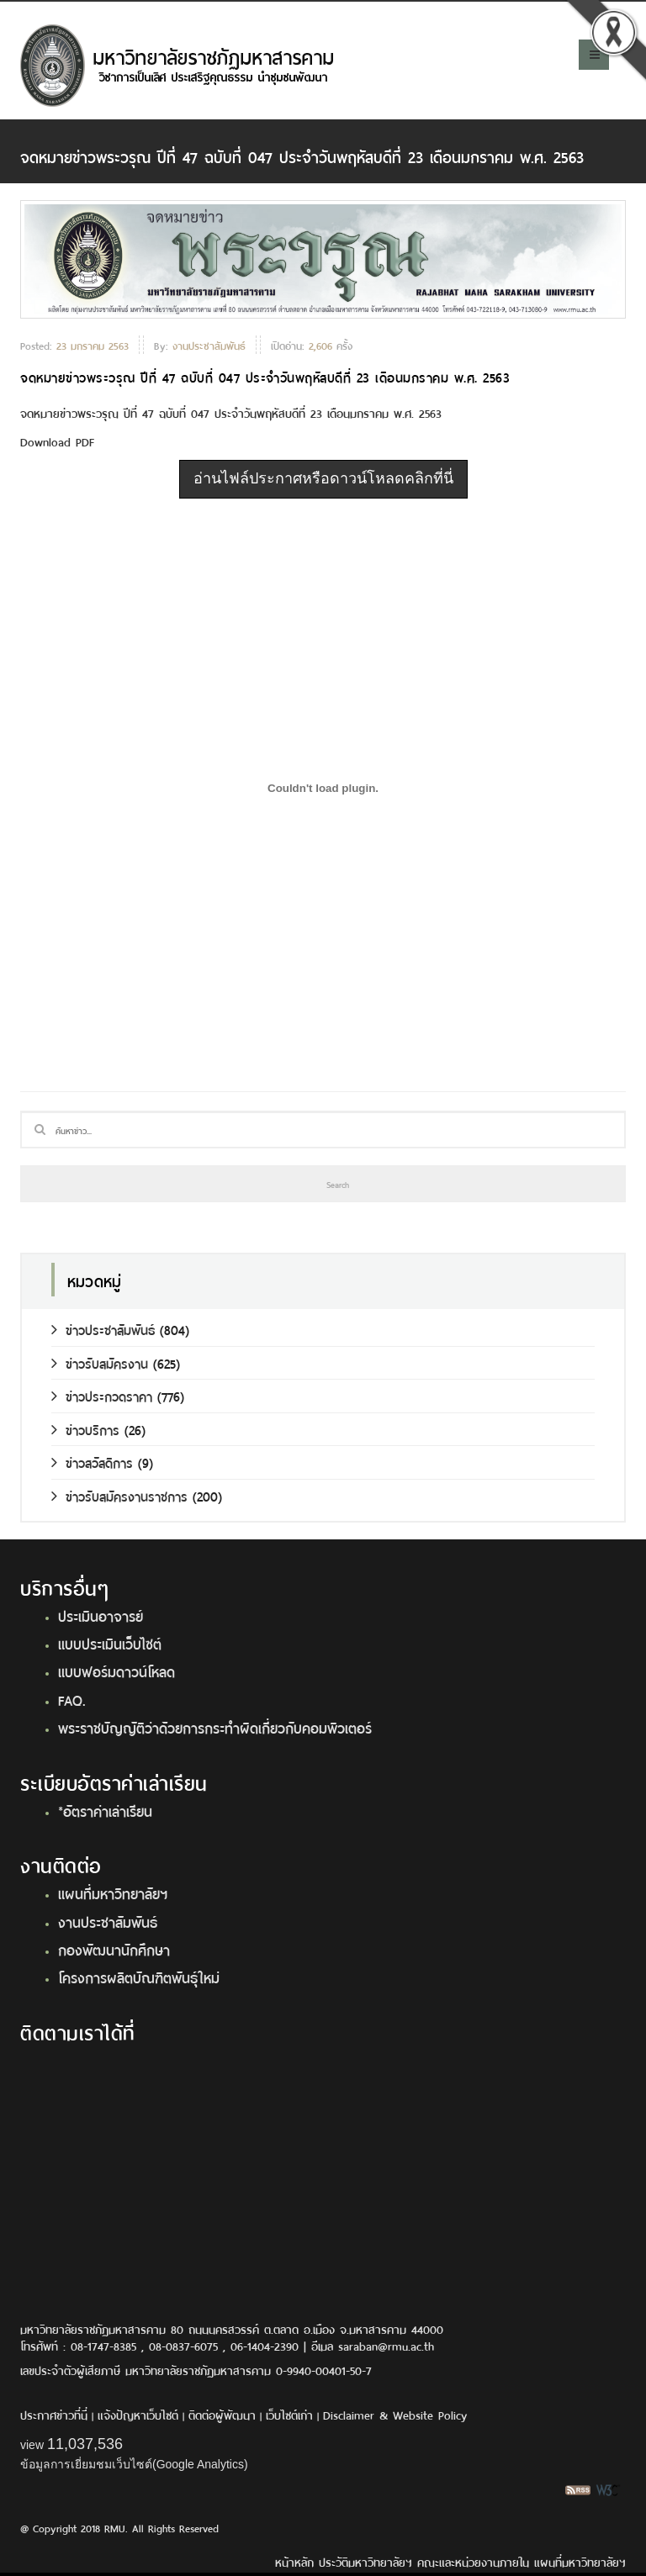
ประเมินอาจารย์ (100, 1615)
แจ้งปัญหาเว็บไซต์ (138, 2414)
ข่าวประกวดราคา (101, 1395)
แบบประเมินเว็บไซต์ (110, 1642)
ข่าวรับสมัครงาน (99, 1362)
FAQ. (72, 1699)
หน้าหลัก (294, 2561)
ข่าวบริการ (85, 1428)
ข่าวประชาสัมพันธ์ (103, 1328)
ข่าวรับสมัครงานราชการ (119, 1495)
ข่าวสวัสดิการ (92, 1461)
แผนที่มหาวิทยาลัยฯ (112, 1892)
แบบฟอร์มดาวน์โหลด (116, 1670)
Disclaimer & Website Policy (395, 2414)
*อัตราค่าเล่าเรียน (105, 1810)
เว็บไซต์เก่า (289, 2414)
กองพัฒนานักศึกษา (114, 1948)
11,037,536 (85, 2444)
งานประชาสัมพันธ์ (107, 1921)
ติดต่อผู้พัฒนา (222, 2414)
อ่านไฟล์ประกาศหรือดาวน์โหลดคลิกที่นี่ (323, 478)
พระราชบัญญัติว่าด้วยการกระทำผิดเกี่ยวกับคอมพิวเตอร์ (215, 1726)
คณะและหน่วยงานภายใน (473, 2561)
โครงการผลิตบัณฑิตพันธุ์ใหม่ (139, 1976)
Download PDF (57, 440)
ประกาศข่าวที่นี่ (53, 2414)
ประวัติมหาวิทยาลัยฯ (365, 2561)
